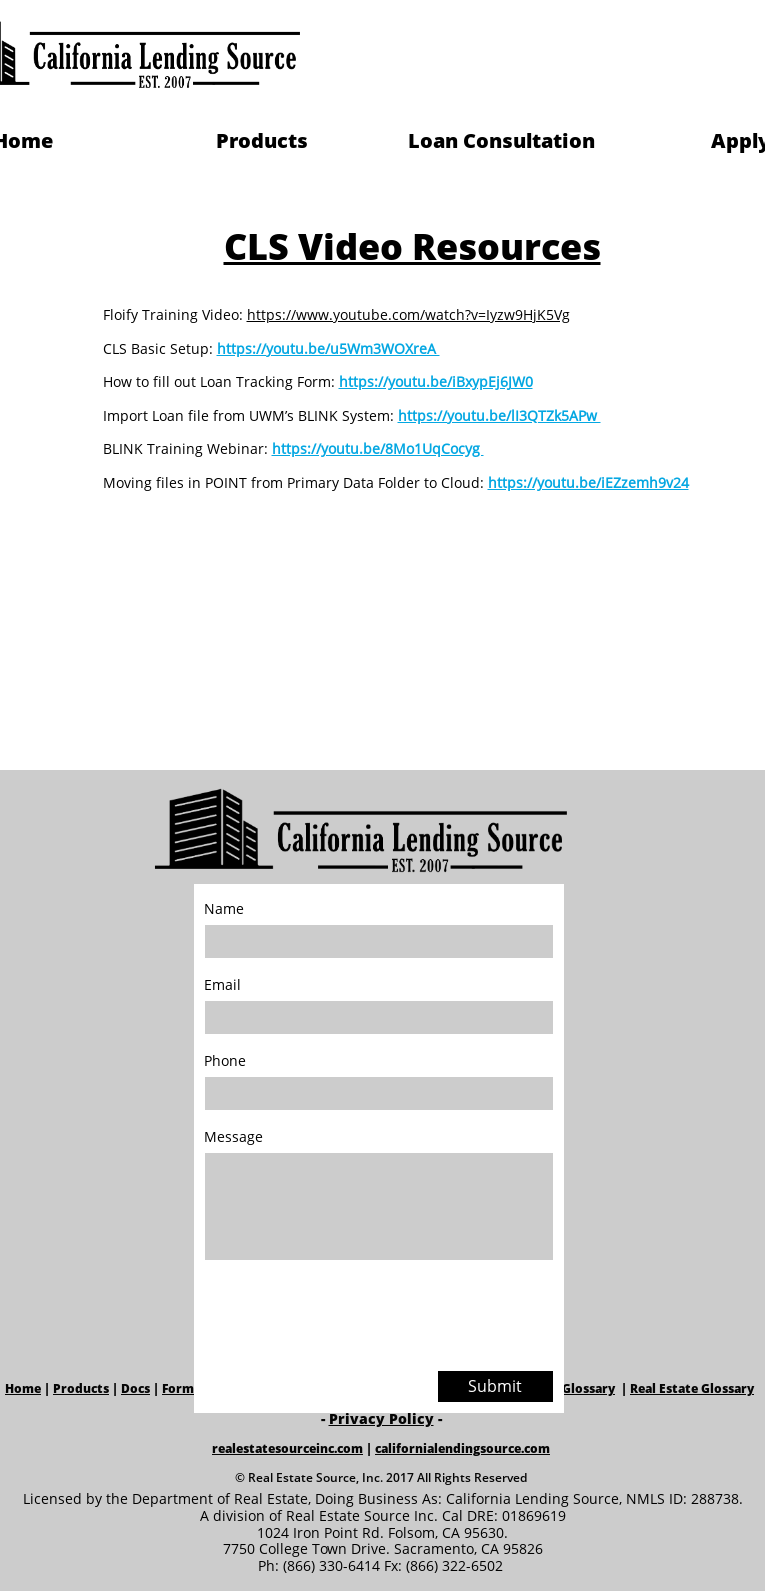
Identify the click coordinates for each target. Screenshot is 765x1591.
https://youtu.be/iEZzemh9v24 (588, 482)
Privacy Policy (381, 1418)
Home (23, 1388)
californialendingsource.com (462, 1448)
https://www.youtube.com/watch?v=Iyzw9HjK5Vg (408, 314)
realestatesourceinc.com (287, 1448)
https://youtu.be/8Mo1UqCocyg (378, 448)
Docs (135, 1388)
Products (81, 1388)
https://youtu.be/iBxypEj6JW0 (436, 381)
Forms (181, 1388)
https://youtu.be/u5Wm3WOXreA (328, 348)
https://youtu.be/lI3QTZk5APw (499, 415)
